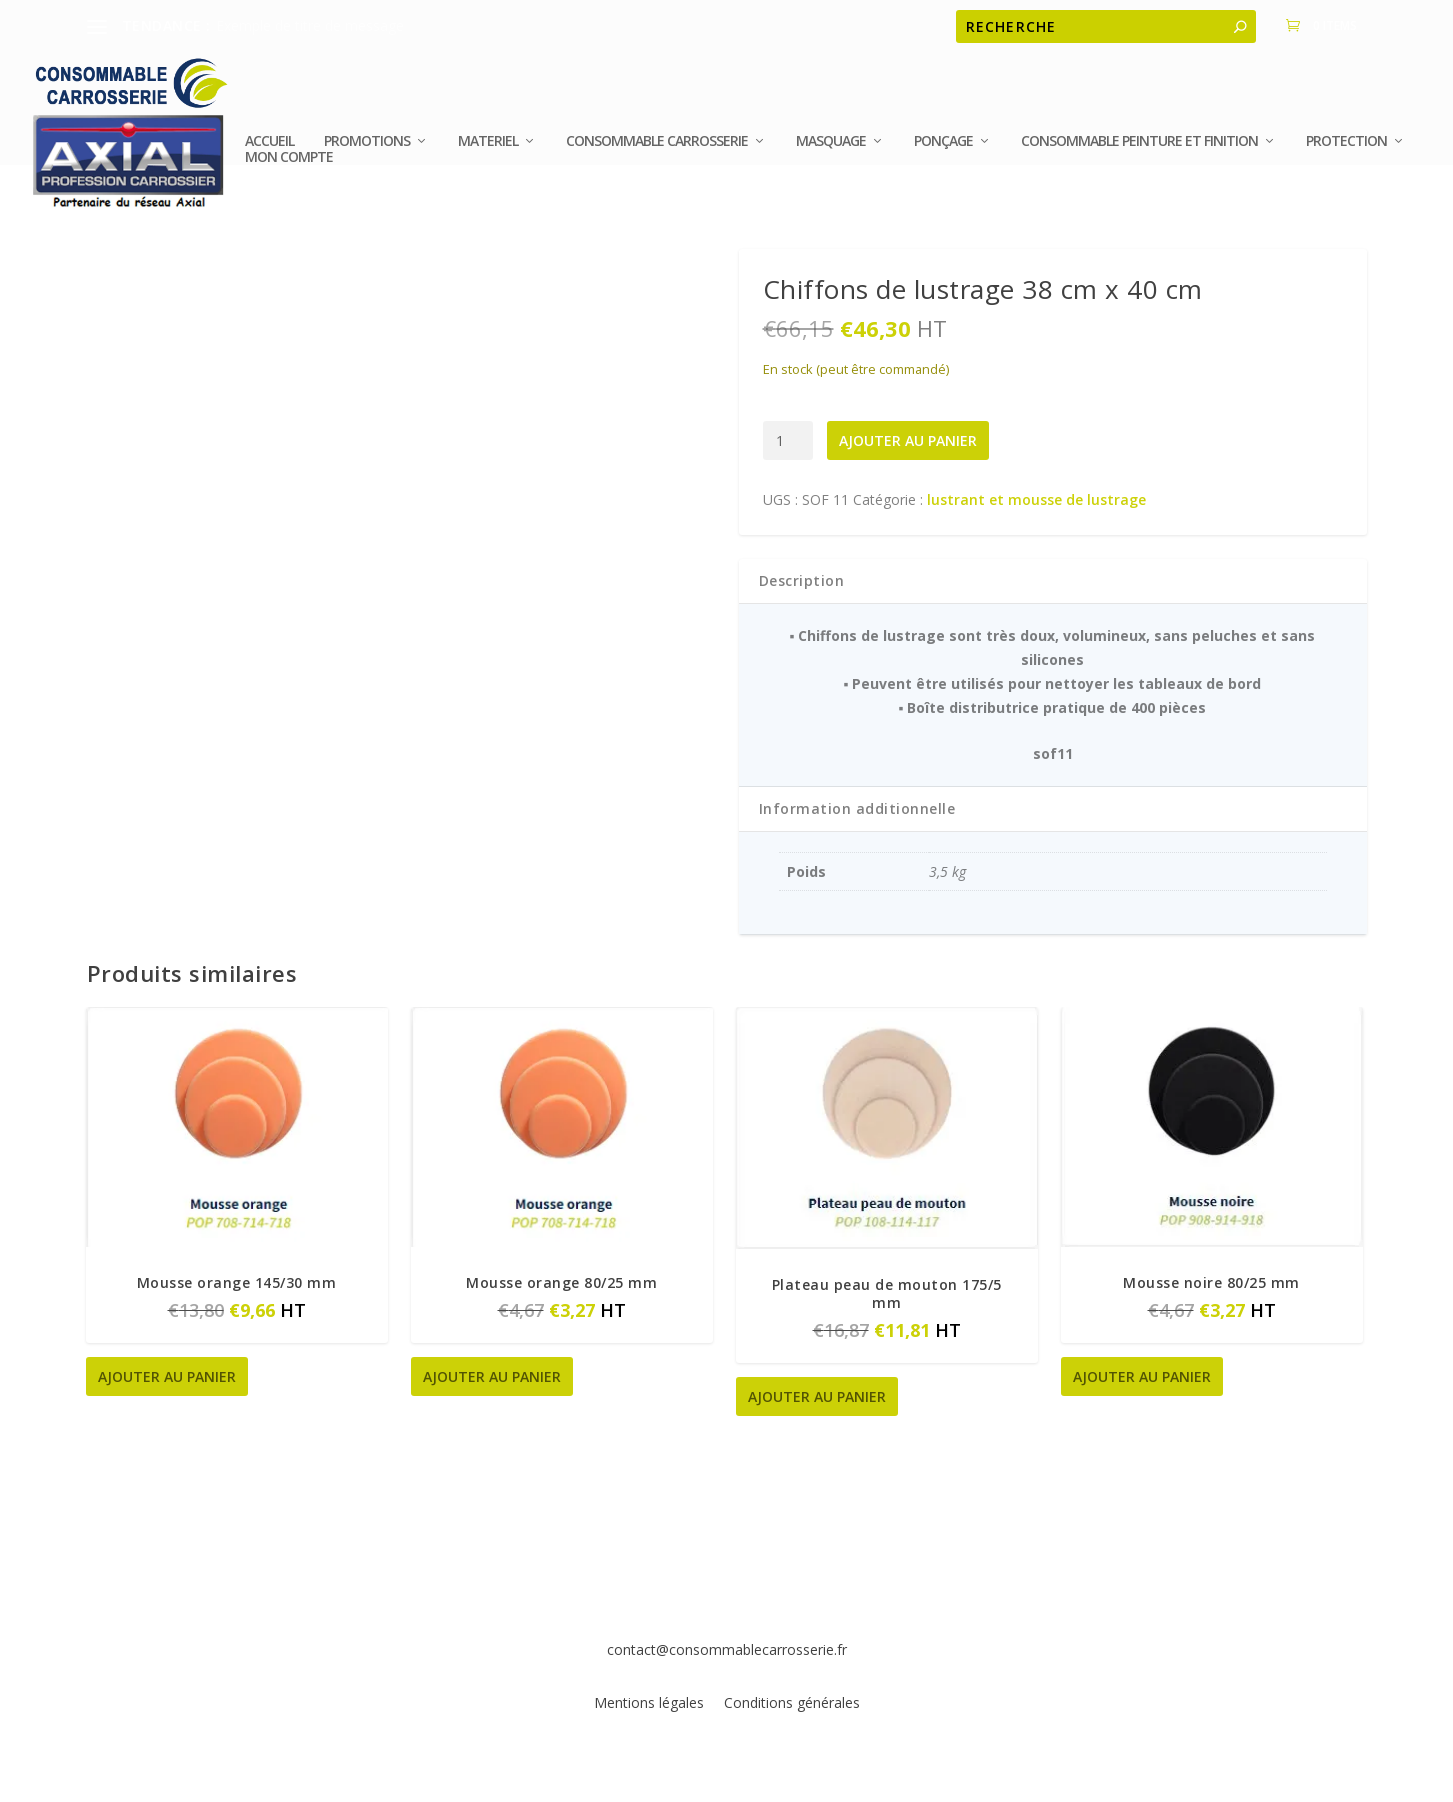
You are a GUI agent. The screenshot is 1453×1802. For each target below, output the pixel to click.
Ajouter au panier (908, 440)
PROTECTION (1346, 152)
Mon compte (289, 168)
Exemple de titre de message (310, 25)
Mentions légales (651, 1702)
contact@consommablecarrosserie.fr (727, 1649)
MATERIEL (488, 152)
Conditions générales (792, 1702)
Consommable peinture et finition (1139, 152)
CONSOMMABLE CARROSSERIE (657, 152)
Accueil (269, 152)
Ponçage (943, 152)
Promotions (367, 152)
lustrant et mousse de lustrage (1036, 499)
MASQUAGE (831, 152)
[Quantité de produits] (788, 440)
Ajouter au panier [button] (167, 1376)
